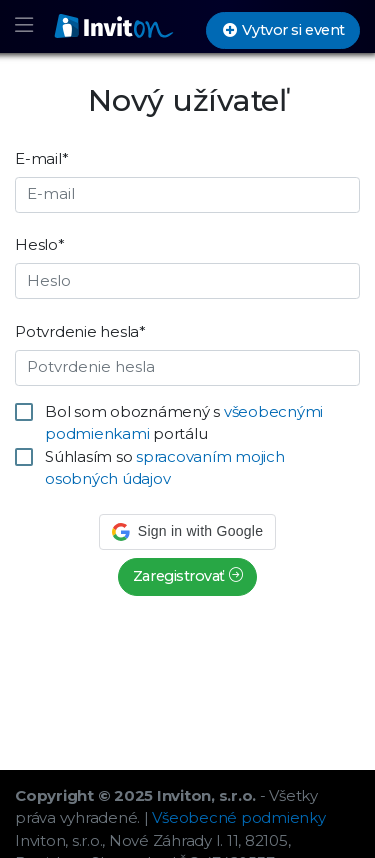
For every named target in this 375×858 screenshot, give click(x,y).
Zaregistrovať (187, 576)
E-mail (41, 158)
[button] (187, 532)
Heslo (40, 244)
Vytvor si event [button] (283, 30)
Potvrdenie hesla (80, 331)
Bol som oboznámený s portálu (184, 423)
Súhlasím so (165, 468)
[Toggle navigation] (24, 26)
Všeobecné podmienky (238, 817)
